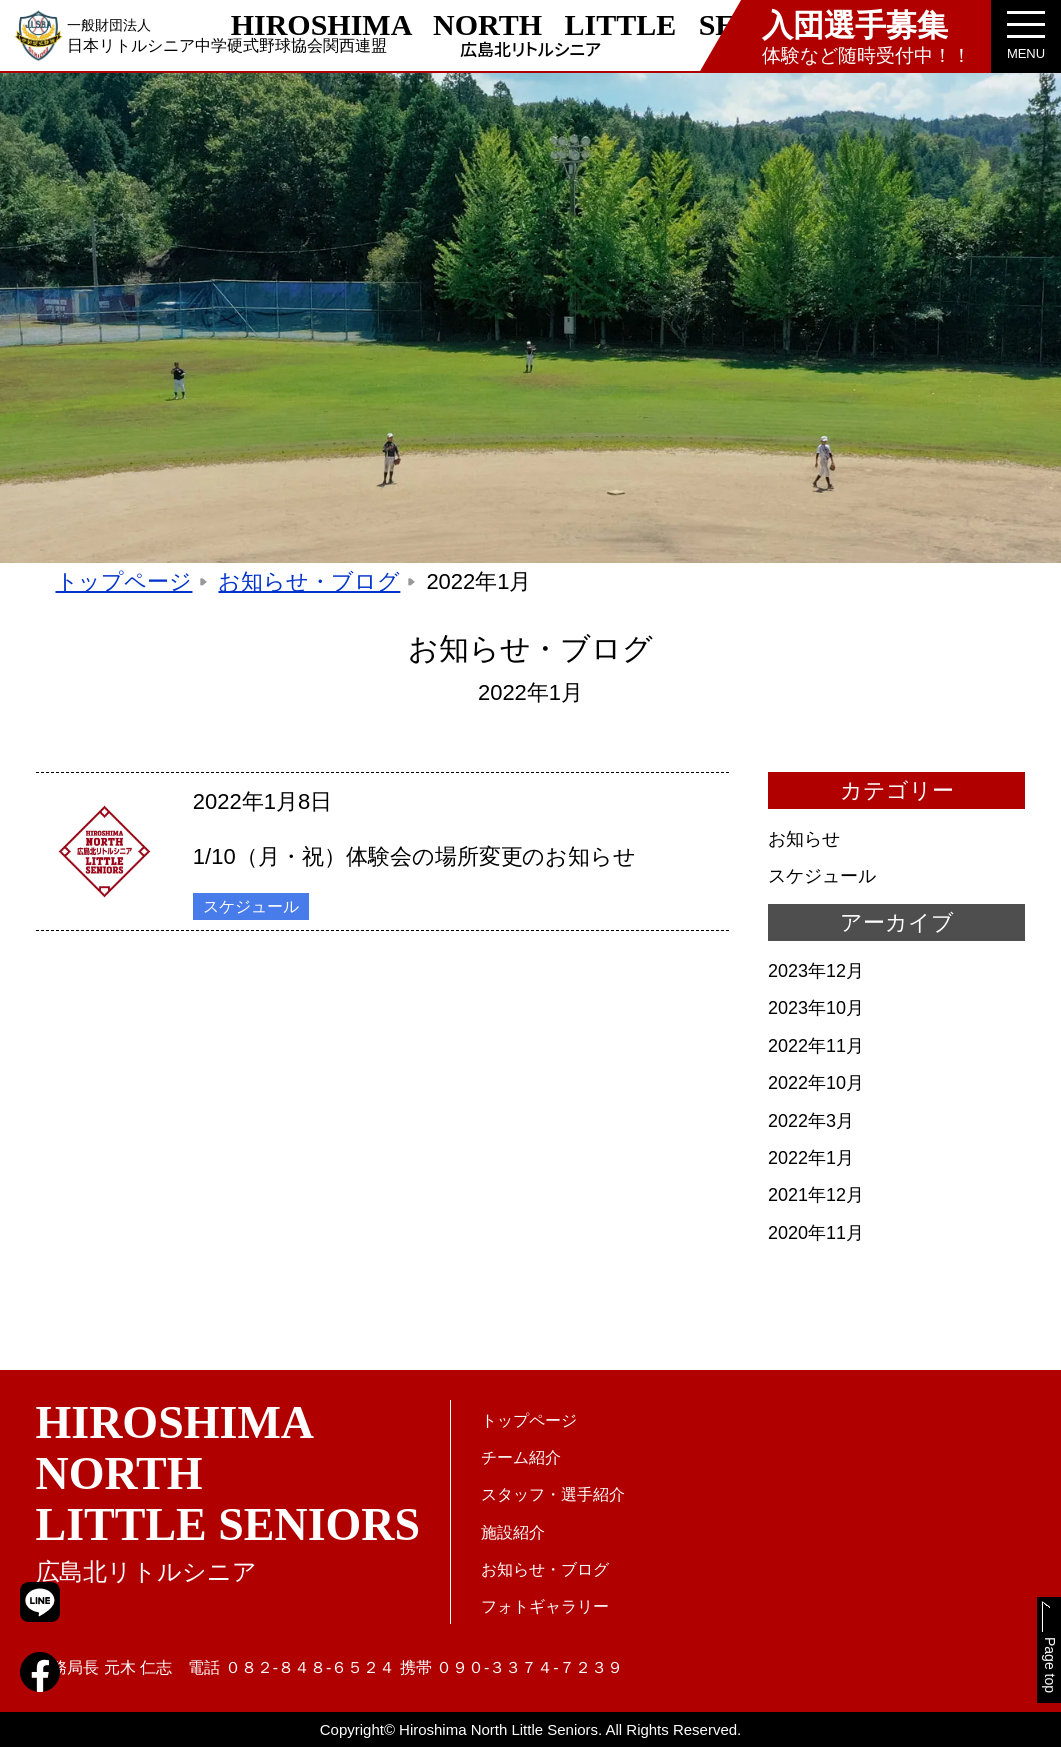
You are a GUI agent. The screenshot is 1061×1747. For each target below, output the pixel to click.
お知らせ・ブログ (309, 591)
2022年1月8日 (262, 810)
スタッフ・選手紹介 (553, 1495)
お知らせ (804, 849)
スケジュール (251, 916)
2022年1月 (811, 1168)
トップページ (124, 591)
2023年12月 (816, 981)
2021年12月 (816, 1205)
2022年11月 (816, 1056)
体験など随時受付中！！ (866, 36)
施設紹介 (513, 1532)
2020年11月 (816, 1243)
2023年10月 (816, 1018)
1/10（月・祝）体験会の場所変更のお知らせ (415, 865)
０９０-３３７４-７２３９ (529, 1667)
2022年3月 (811, 1131)
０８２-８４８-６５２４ (310, 1667)
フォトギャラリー (545, 1606)
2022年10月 (816, 1093)
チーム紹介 (521, 1457)
